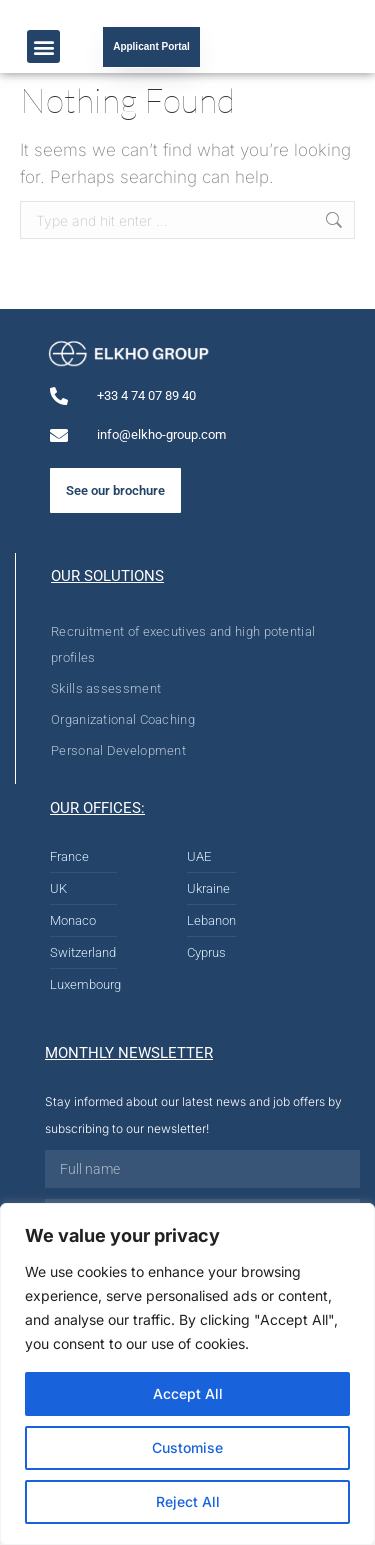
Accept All (188, 1393)
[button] (43, 46)
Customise (187, 1447)
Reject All (188, 1501)
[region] (187, 1374)
